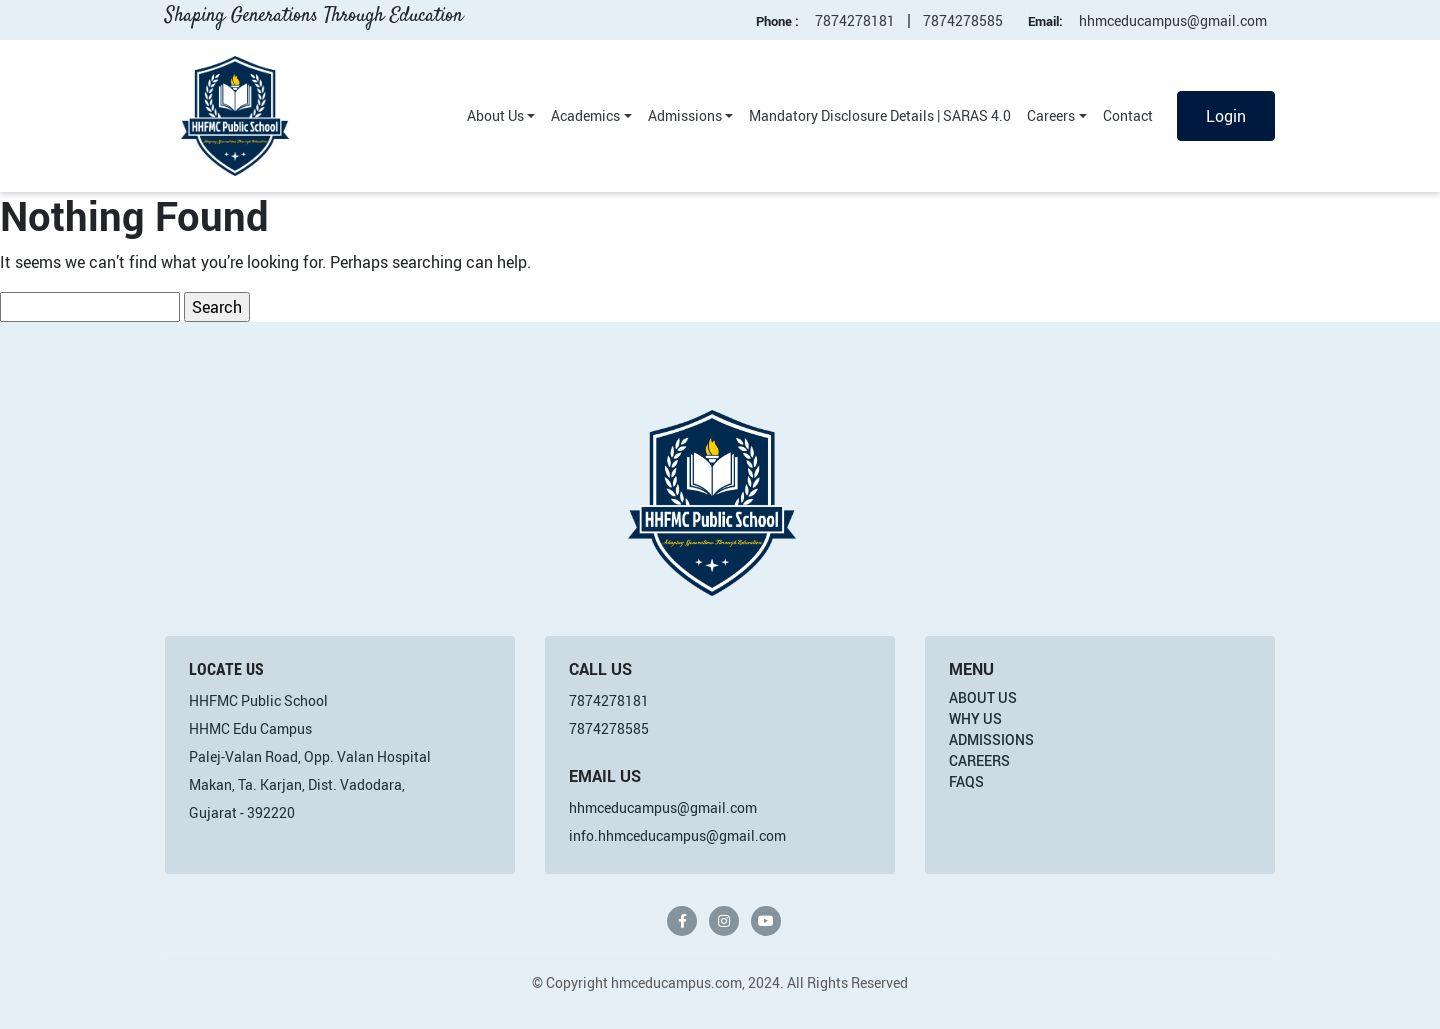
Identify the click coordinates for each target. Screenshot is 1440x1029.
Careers (1051, 115)
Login (1226, 116)
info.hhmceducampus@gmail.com (677, 835)
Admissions (685, 115)
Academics (585, 115)
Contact (1128, 115)
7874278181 (855, 20)
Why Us (975, 718)
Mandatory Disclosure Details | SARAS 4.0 (880, 115)
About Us (495, 115)
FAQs (966, 781)
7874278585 (963, 20)
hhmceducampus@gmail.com (1173, 20)
